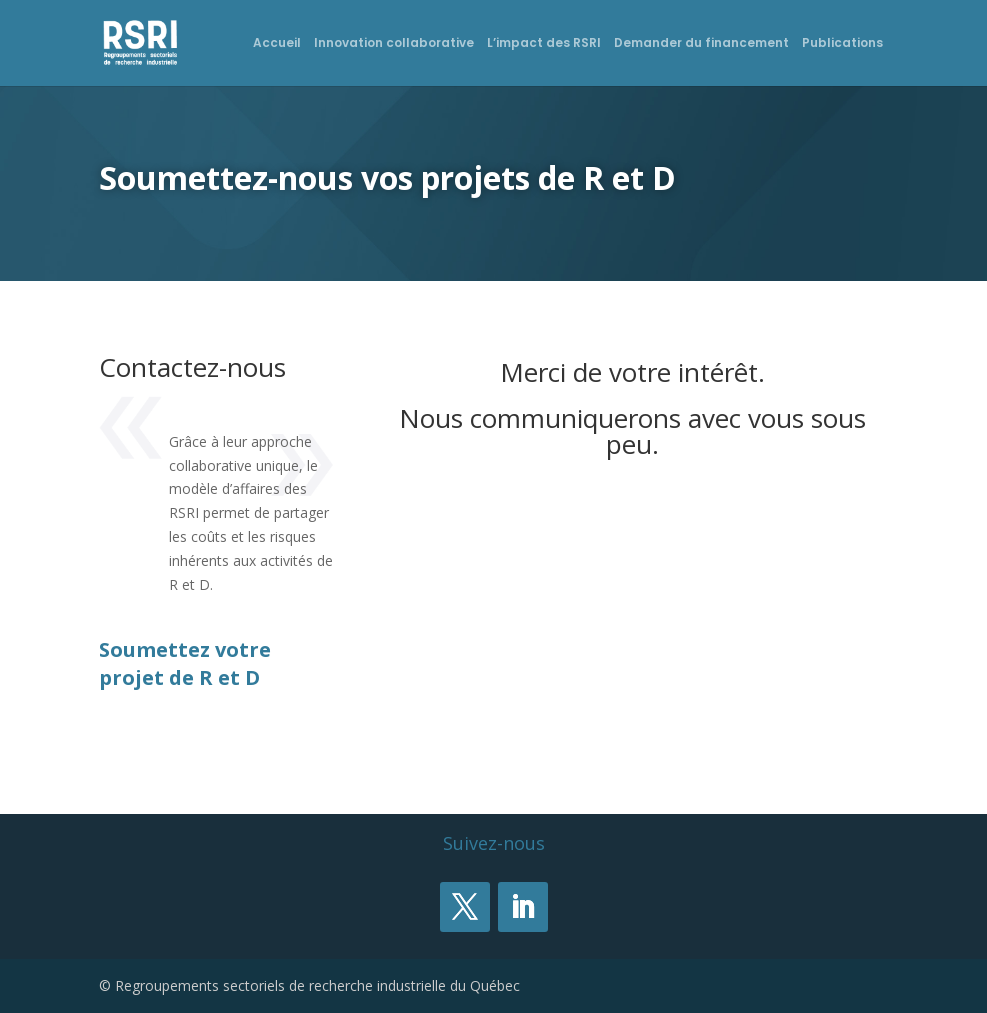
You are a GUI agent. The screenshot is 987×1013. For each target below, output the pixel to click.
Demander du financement (701, 44)
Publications (842, 44)
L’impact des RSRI (544, 44)
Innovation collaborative (394, 44)
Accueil (277, 44)
